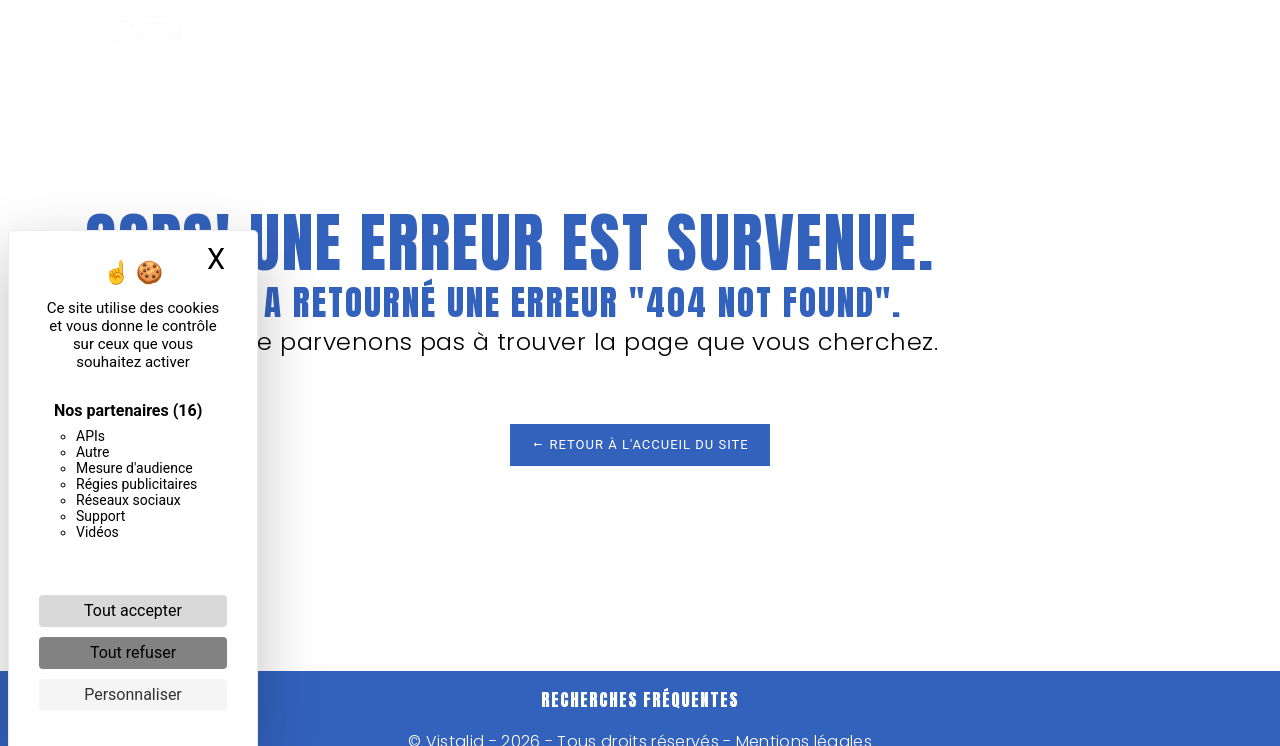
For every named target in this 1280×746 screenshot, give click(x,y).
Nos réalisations (865, 40)
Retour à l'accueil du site (639, 444)
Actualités (1021, 40)
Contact (1139, 40)
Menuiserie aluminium (491, 40)
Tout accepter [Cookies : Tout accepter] (133, 610)
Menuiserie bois (688, 40)
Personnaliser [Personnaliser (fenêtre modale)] (133, 694)
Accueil (329, 40)
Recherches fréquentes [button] (640, 700)
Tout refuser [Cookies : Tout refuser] (133, 652)
